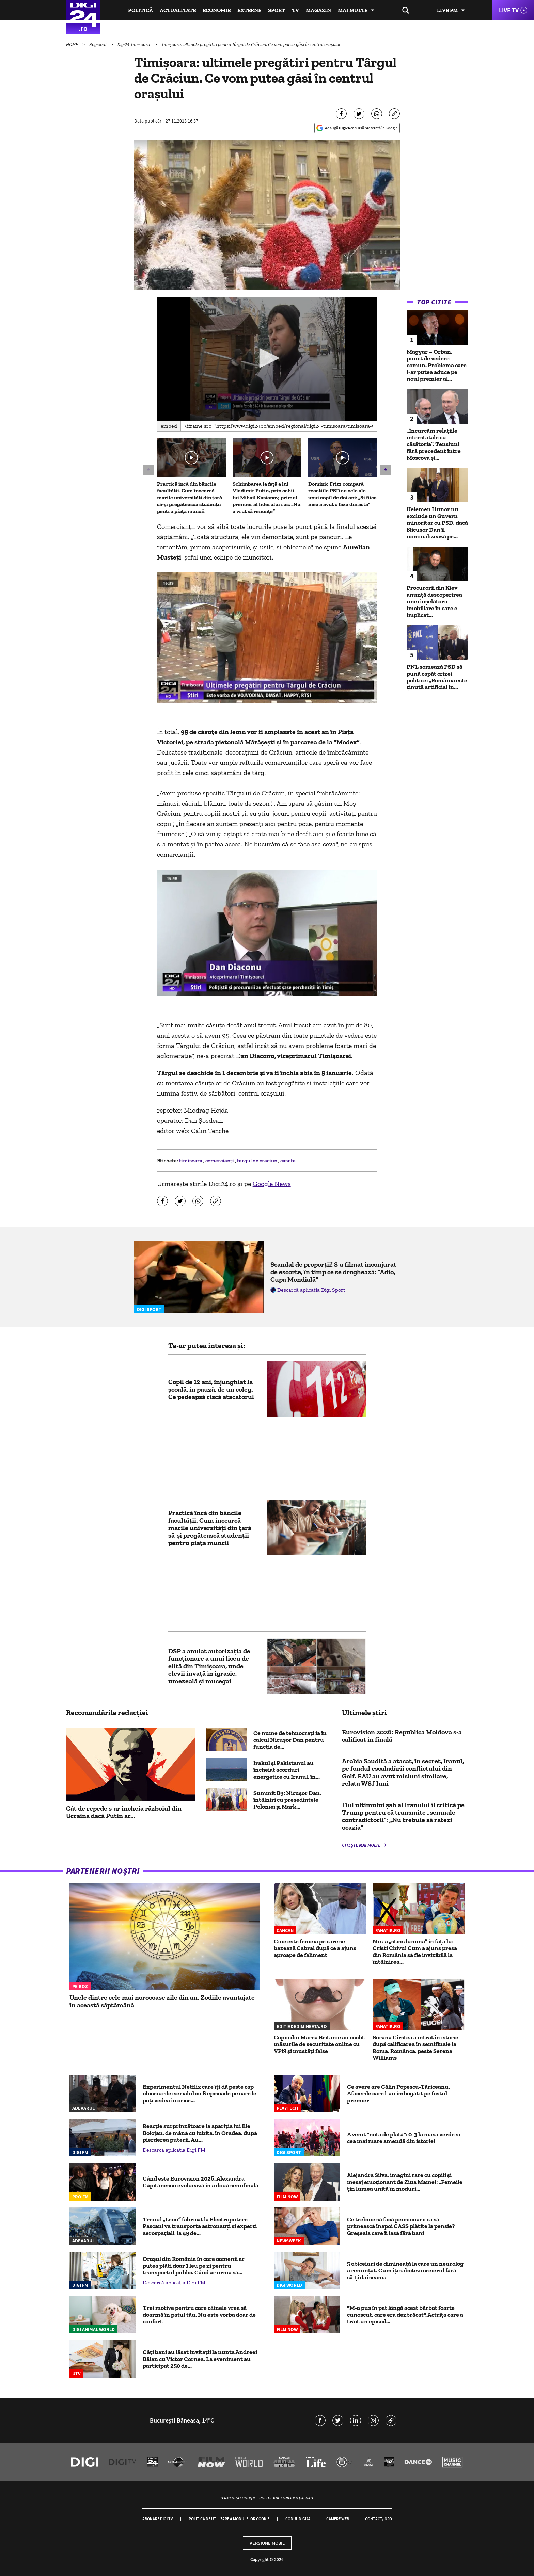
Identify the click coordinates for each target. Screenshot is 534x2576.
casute (288, 1160)
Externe (249, 10)
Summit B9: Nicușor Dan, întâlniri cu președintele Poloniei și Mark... (287, 1799)
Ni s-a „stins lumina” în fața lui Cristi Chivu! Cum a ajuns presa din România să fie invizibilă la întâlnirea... (415, 1951)
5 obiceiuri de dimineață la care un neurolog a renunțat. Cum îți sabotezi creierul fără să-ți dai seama (405, 2270)
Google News (272, 1184)
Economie (217, 10)
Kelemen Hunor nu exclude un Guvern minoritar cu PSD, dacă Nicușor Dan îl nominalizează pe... (437, 522)
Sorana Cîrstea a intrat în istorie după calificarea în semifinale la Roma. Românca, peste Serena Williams (415, 2047)
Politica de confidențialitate (286, 2497)
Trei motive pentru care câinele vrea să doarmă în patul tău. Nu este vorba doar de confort (199, 2314)
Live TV (509, 10)
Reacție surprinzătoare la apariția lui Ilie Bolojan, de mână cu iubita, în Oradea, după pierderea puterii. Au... (200, 2132)
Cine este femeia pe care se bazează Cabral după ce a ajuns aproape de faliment (315, 1948)
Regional (98, 44)
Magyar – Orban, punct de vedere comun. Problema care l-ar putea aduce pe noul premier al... (437, 365)
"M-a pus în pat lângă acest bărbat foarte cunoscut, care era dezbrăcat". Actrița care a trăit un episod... (405, 2314)
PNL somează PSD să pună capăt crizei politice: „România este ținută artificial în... (437, 677)
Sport (276, 10)
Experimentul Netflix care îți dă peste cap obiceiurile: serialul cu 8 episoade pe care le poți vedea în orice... (199, 2093)
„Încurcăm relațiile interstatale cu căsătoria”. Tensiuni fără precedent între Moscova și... (434, 444)
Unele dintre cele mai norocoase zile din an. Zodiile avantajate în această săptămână (162, 2001)
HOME (72, 44)
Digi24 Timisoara (134, 44)
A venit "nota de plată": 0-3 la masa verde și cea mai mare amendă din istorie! (403, 2138)
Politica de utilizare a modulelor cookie (229, 2518)
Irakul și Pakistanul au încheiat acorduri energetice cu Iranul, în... (286, 1769)
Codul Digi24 (297, 2518)
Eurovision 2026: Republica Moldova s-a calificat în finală (402, 1736)
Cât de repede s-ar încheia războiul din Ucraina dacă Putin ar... (124, 1812)
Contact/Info (378, 2518)
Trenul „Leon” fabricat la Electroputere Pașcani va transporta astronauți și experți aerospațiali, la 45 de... (200, 2226)
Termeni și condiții (237, 2497)
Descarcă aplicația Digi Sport (311, 1289)
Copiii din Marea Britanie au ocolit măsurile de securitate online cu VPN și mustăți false (319, 2044)
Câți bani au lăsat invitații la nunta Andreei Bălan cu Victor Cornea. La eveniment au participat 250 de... (200, 2358)
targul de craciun (257, 1160)
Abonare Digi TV (157, 2518)
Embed (169, 426)
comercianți (220, 1160)
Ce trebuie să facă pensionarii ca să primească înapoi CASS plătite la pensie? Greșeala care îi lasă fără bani (401, 2226)
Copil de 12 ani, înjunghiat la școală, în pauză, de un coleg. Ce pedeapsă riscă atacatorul (211, 1389)
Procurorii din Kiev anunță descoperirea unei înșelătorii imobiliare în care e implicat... (434, 601)
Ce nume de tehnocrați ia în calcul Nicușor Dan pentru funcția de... (290, 1739)
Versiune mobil (267, 2543)
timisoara (191, 1160)
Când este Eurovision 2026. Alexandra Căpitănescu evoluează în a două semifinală (200, 2182)
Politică (140, 10)
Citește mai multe (361, 1845)
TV (295, 10)
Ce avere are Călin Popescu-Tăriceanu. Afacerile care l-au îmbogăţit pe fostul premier (398, 2093)
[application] (267, 359)
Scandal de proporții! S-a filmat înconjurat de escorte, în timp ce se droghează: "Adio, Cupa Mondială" (333, 1271)
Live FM (447, 10)
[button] (267, 358)
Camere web (337, 2518)
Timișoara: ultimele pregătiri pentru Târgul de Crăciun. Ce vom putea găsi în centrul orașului (250, 44)
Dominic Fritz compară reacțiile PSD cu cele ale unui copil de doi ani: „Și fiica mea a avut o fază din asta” (342, 494)
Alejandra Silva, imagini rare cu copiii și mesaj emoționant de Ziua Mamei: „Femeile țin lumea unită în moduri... (404, 2181)
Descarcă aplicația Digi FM (174, 2149)
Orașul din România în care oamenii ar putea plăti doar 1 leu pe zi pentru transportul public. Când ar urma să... (194, 2265)
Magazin (318, 10)
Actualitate (178, 10)
